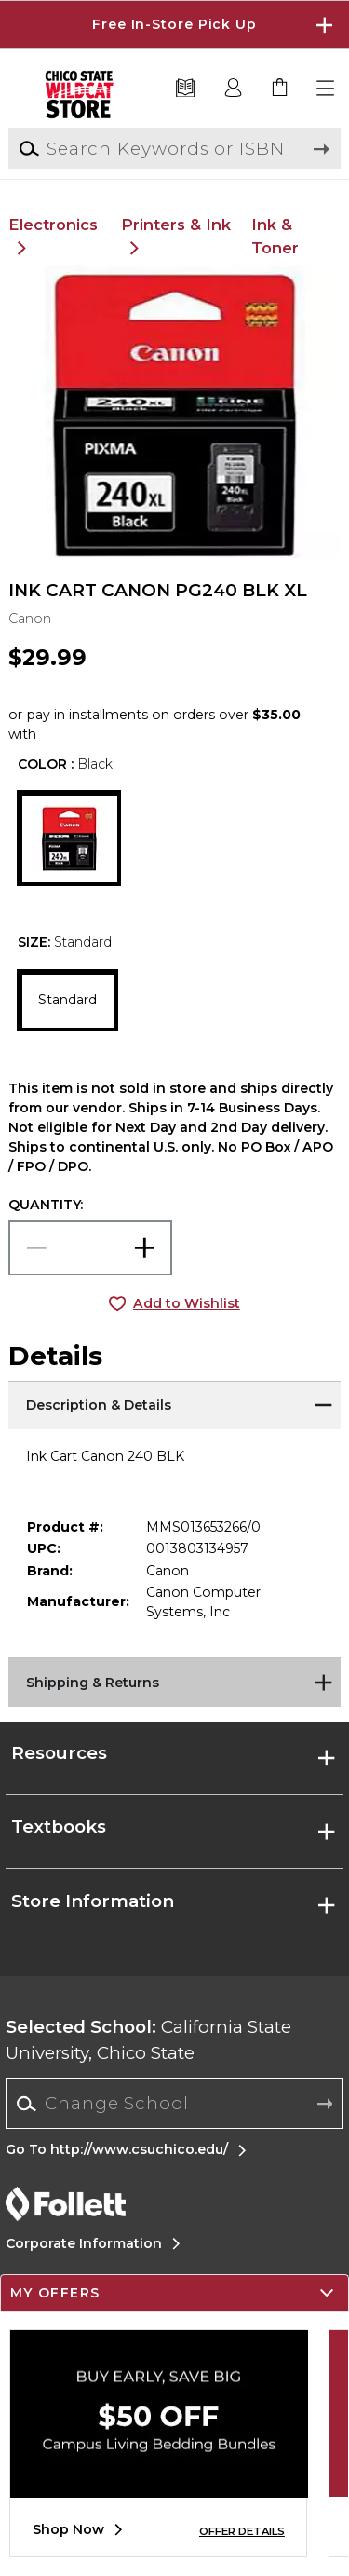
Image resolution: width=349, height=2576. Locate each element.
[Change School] (174, 2103)
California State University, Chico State (148, 2040)
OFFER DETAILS (242, 2531)
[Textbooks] (185, 88)
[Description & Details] (174, 1404)
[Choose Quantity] (90, 1247)
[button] (327, 88)
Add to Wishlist (186, 1303)
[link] (280, 88)
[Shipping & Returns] (174, 1680)
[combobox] (174, 2104)
